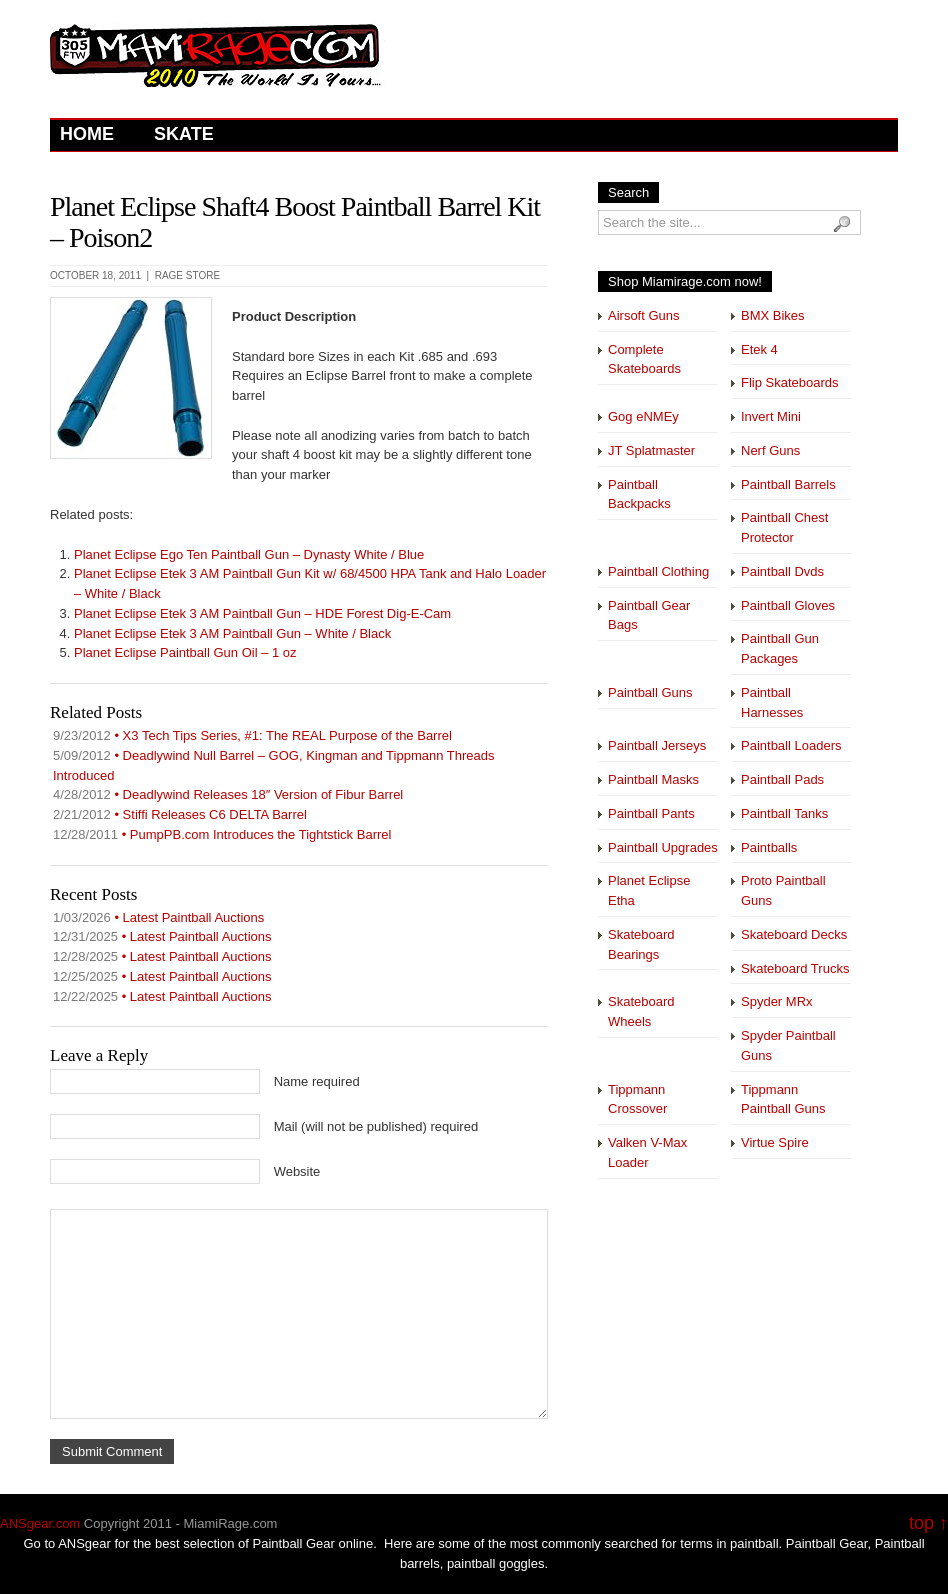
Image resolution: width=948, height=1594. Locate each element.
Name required (317, 1081)
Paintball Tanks (784, 813)
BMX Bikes (773, 315)
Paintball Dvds (782, 571)
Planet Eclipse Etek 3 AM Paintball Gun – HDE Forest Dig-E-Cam (262, 613)
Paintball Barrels (788, 484)
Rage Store (187, 275)
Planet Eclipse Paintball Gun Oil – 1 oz (185, 652)
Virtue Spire (775, 1142)
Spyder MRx (777, 1001)
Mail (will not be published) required (376, 1126)
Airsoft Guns (644, 315)
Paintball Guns (650, 692)
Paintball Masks (653, 779)
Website (297, 1171)
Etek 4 (759, 349)
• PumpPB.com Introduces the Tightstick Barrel (222, 834)
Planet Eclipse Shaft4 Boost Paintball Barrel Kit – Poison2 (295, 222)
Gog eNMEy (643, 416)
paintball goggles (496, 1563)
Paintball (278, 1543)
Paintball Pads (782, 779)
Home (87, 134)
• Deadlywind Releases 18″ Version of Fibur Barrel (228, 794)
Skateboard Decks (794, 934)
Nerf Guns (770, 450)
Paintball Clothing (658, 571)
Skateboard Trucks (795, 968)
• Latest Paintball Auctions (158, 917)
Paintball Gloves (788, 605)
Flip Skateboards (790, 382)
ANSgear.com (40, 1523)
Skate (184, 134)
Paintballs (769, 847)
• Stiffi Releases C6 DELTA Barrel (180, 814)
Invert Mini (771, 416)
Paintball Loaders (791, 745)
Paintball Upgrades (663, 847)
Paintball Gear (827, 1543)
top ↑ (928, 1523)
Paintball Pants (651, 813)
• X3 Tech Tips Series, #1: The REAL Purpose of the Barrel (252, 735)
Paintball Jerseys (657, 745)
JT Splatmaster (651, 450)
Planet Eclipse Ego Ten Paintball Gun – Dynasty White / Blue (249, 554)
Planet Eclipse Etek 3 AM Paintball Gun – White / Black (232, 633)
